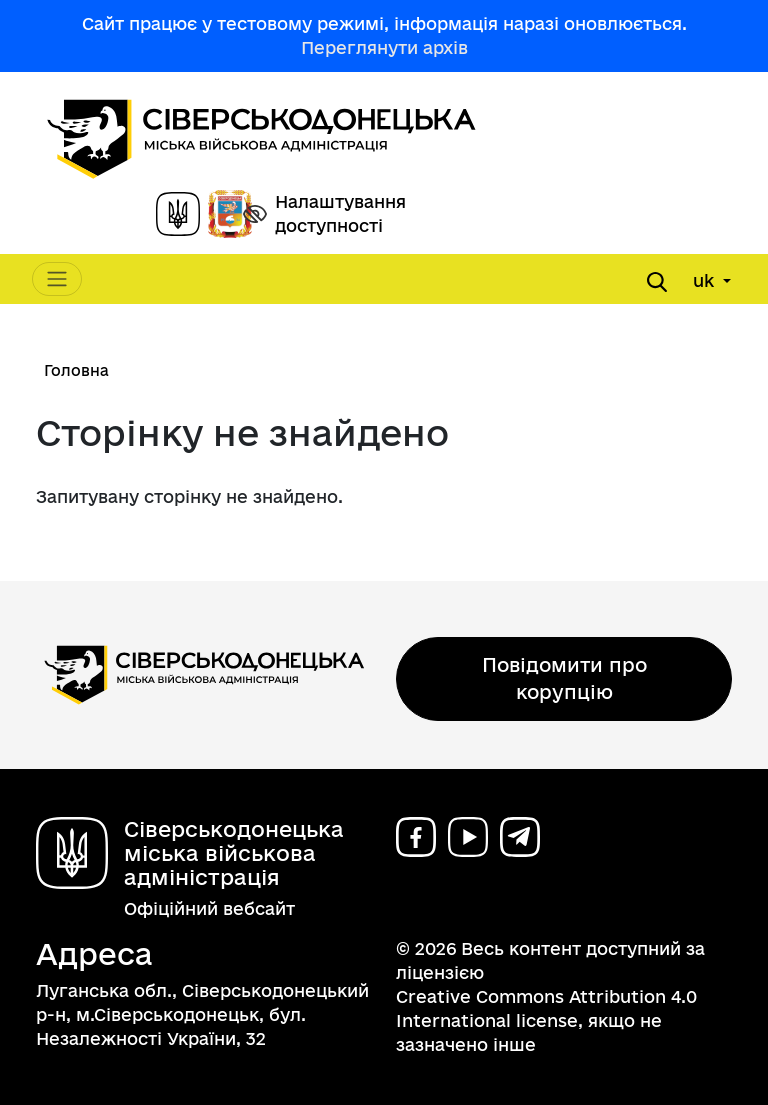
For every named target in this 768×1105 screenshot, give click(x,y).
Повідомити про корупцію (564, 678)
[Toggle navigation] (57, 279)
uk (706, 280)
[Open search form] (657, 282)
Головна (76, 370)
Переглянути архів (384, 47)
